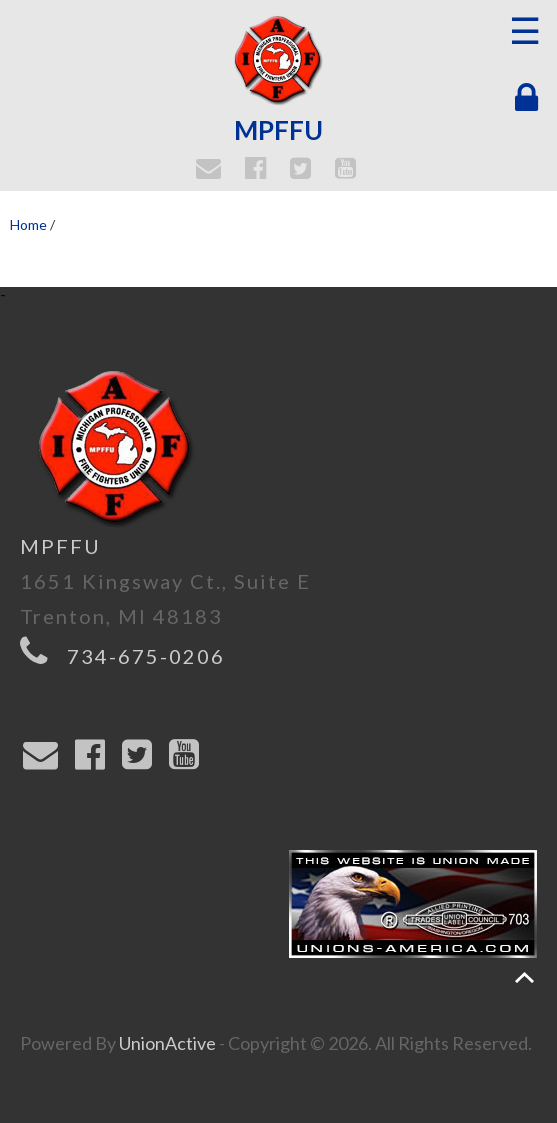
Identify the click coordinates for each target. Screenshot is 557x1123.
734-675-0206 (146, 656)
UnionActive (167, 1043)
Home (28, 224)
